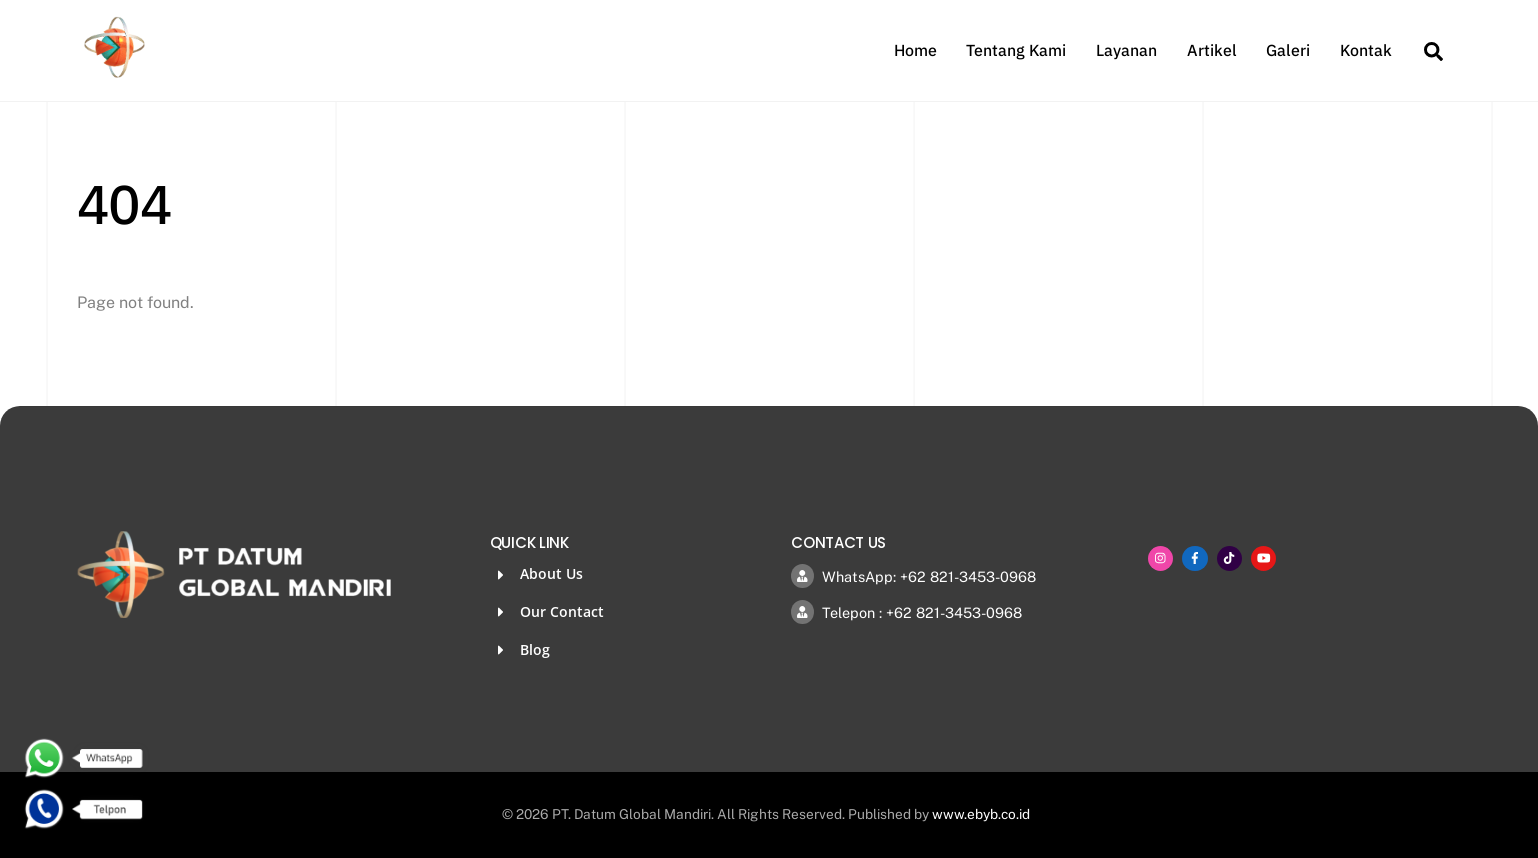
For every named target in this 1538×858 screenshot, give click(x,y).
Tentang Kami (1016, 50)
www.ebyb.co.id (981, 814)
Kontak (1366, 50)
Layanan (1126, 50)
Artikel (1212, 50)
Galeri (1288, 50)
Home (915, 50)
